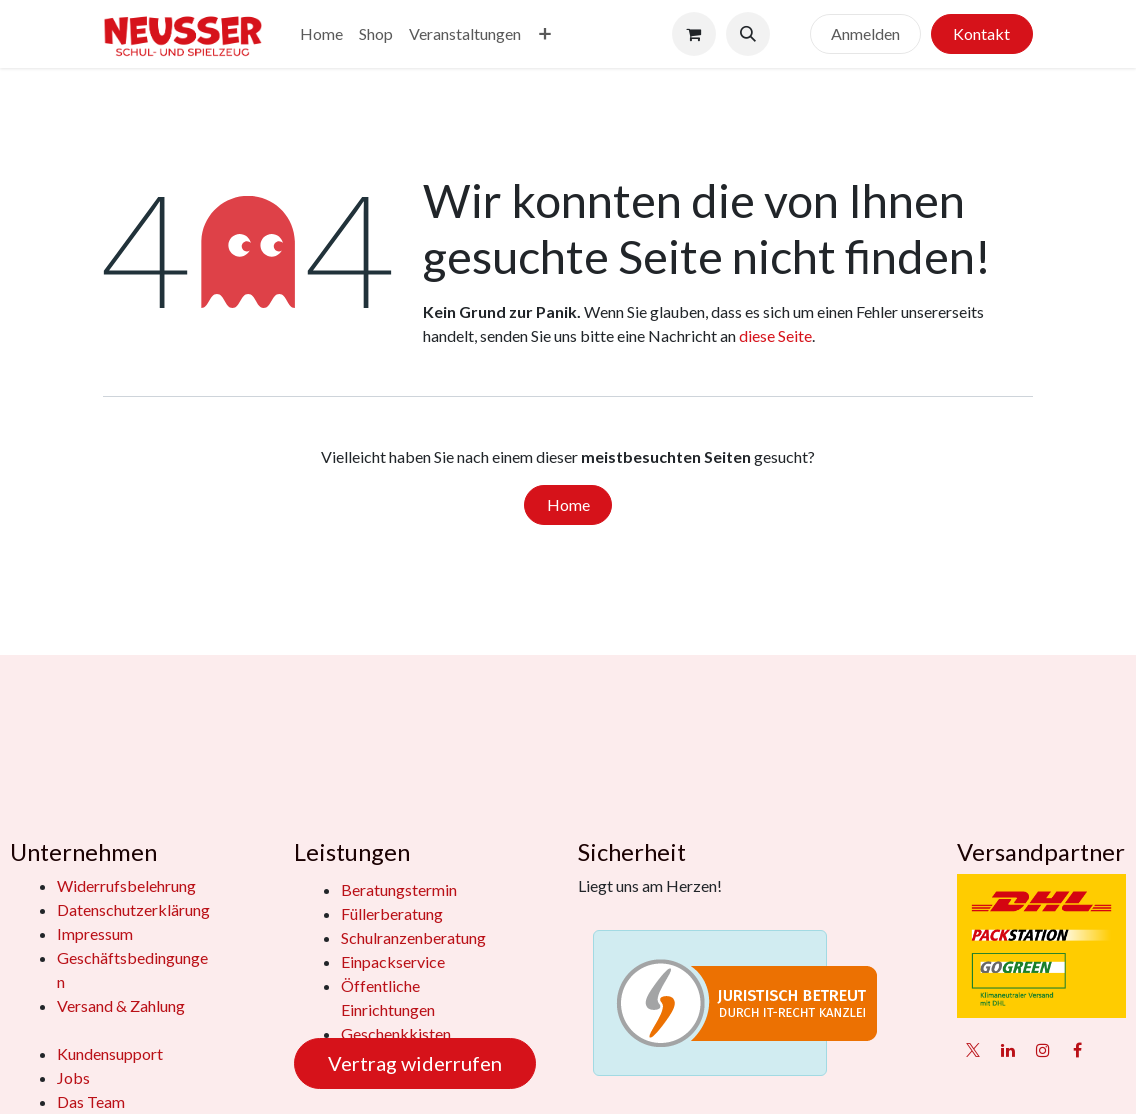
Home (568, 504)
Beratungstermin (399, 889)
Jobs (73, 1077)
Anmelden (865, 33)
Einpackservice (393, 961)
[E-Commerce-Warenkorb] (694, 34)
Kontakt (981, 33)
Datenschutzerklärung (133, 909)
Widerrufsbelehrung (126, 885)
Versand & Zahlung (121, 1005)
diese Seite (775, 335)
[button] (748, 34)
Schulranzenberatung (413, 937)
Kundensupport (110, 1053)
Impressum (95, 933)
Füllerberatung (392, 913)
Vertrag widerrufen (415, 1063)
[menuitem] (321, 34)
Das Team (91, 1101)
